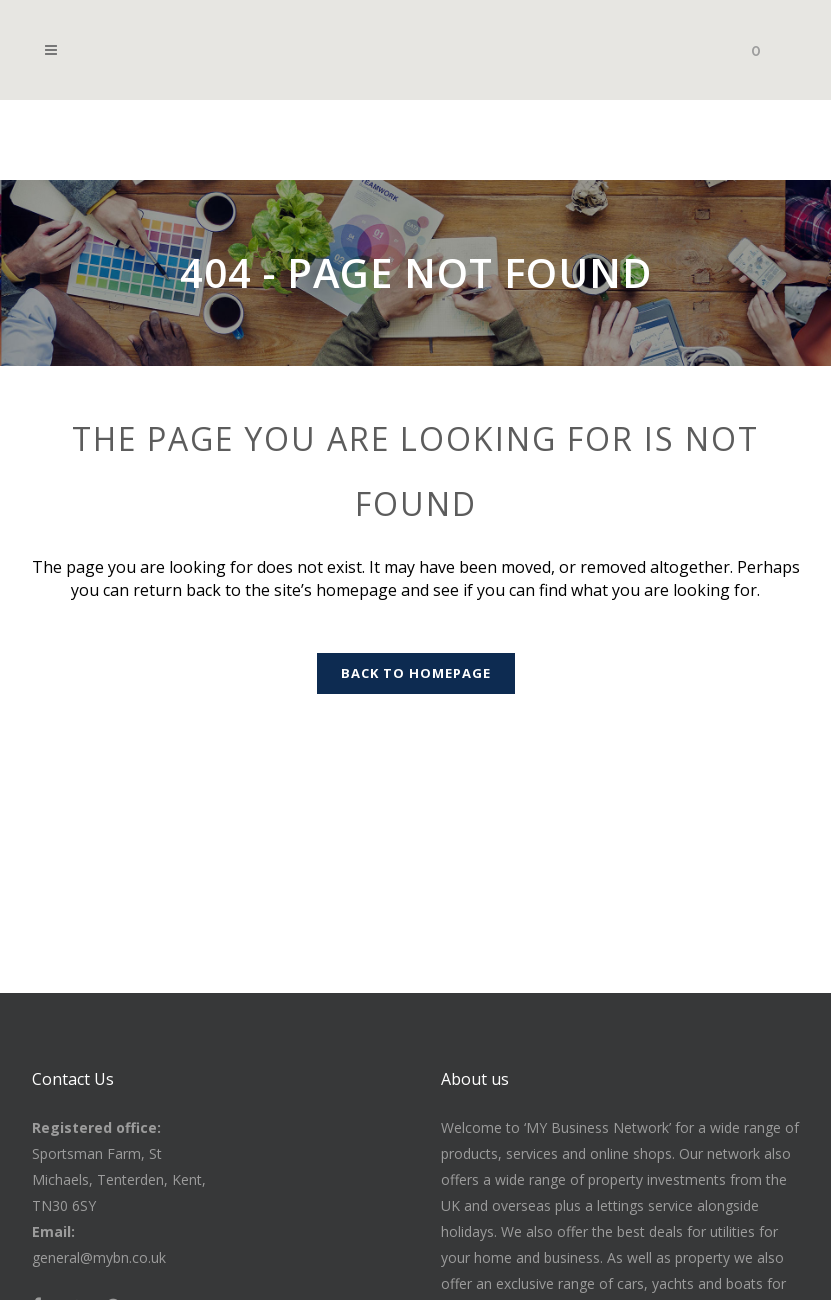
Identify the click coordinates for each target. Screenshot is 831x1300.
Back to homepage (416, 673)
